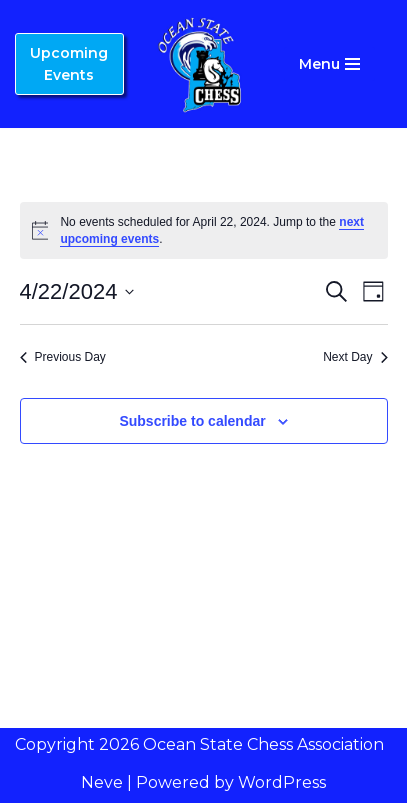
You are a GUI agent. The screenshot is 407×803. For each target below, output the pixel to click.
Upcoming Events (69, 64)
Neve (102, 782)
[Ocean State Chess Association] (204, 64)
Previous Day (63, 357)
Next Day (355, 357)
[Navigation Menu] (329, 64)
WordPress (282, 782)
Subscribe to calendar (192, 421)
